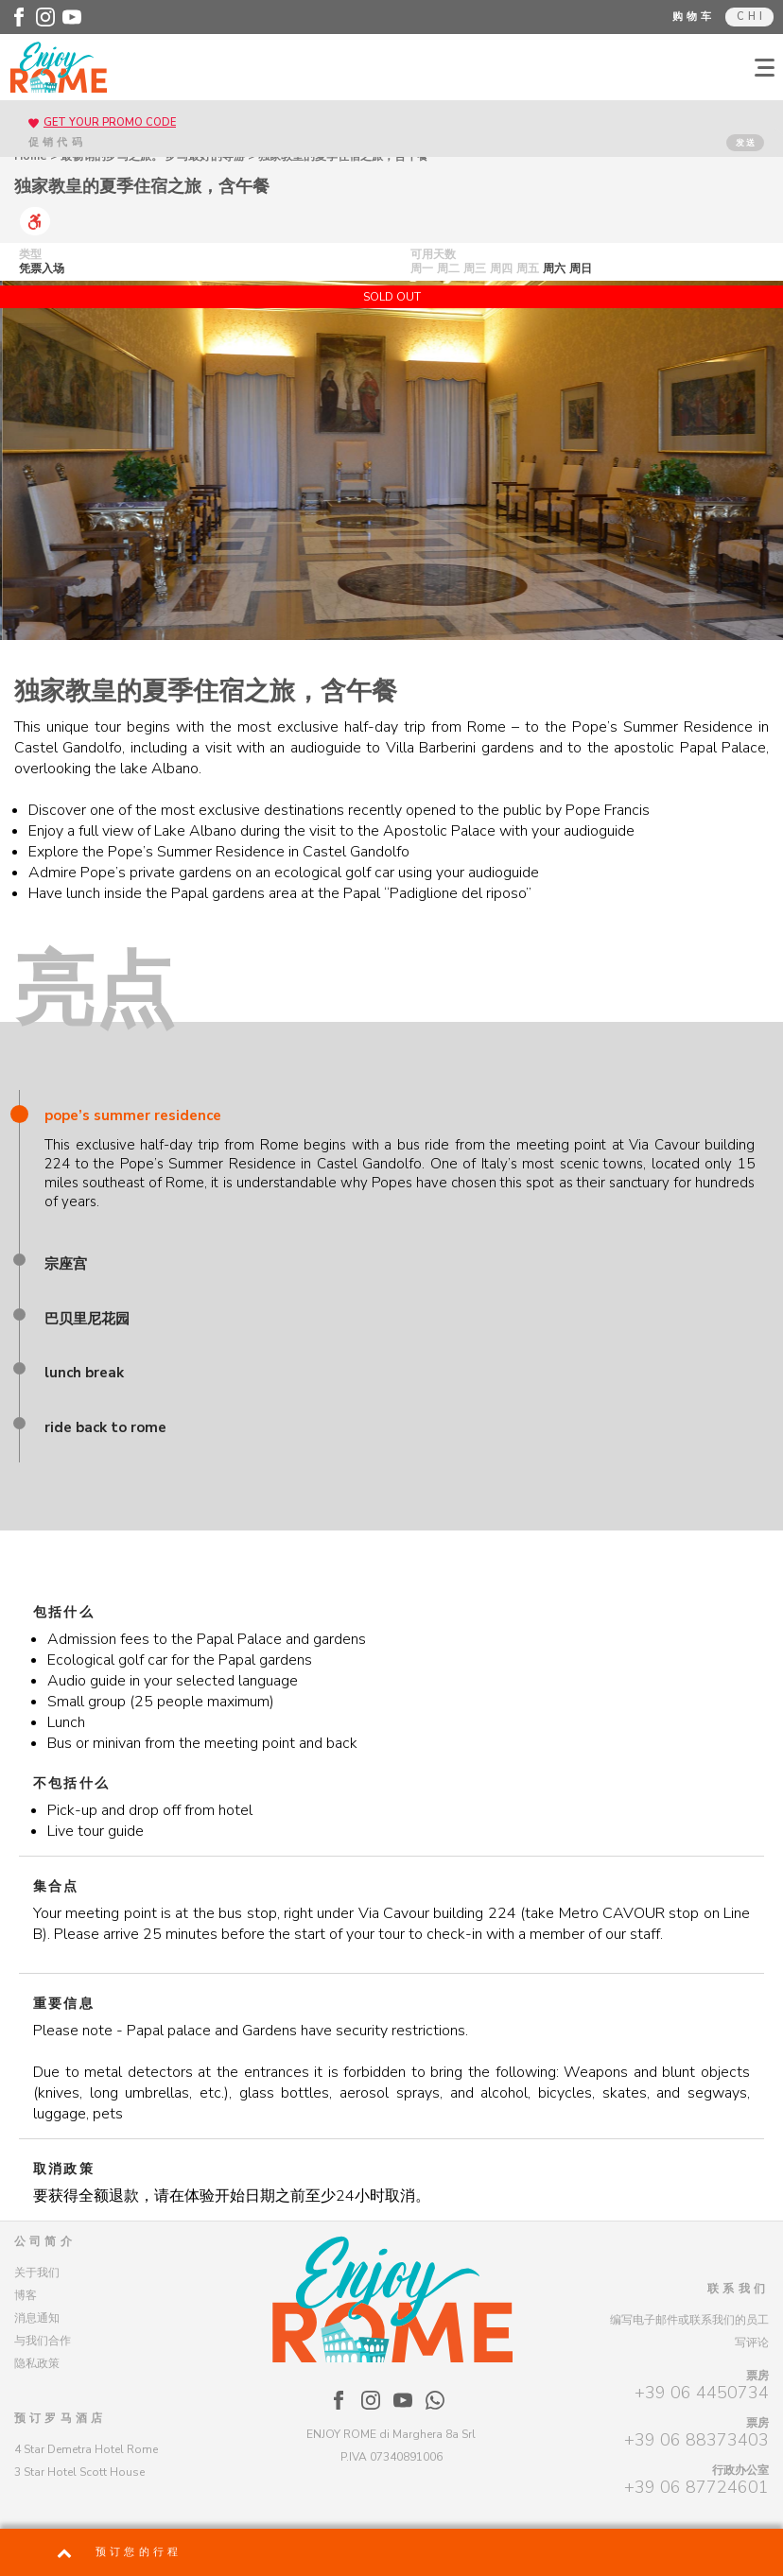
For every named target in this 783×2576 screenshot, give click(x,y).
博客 (25, 2295)
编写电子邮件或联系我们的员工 (689, 2319)
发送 (746, 142)
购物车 (694, 16)
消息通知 (37, 2317)
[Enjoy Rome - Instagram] (45, 17)
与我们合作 (42, 2340)
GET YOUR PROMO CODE (110, 122)
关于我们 (37, 2272)
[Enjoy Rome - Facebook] (18, 17)
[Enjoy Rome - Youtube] (71, 17)
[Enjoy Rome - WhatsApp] (435, 2400)
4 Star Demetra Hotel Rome (86, 2449)
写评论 (752, 2342)
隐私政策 (37, 2363)
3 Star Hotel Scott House (79, 2472)
